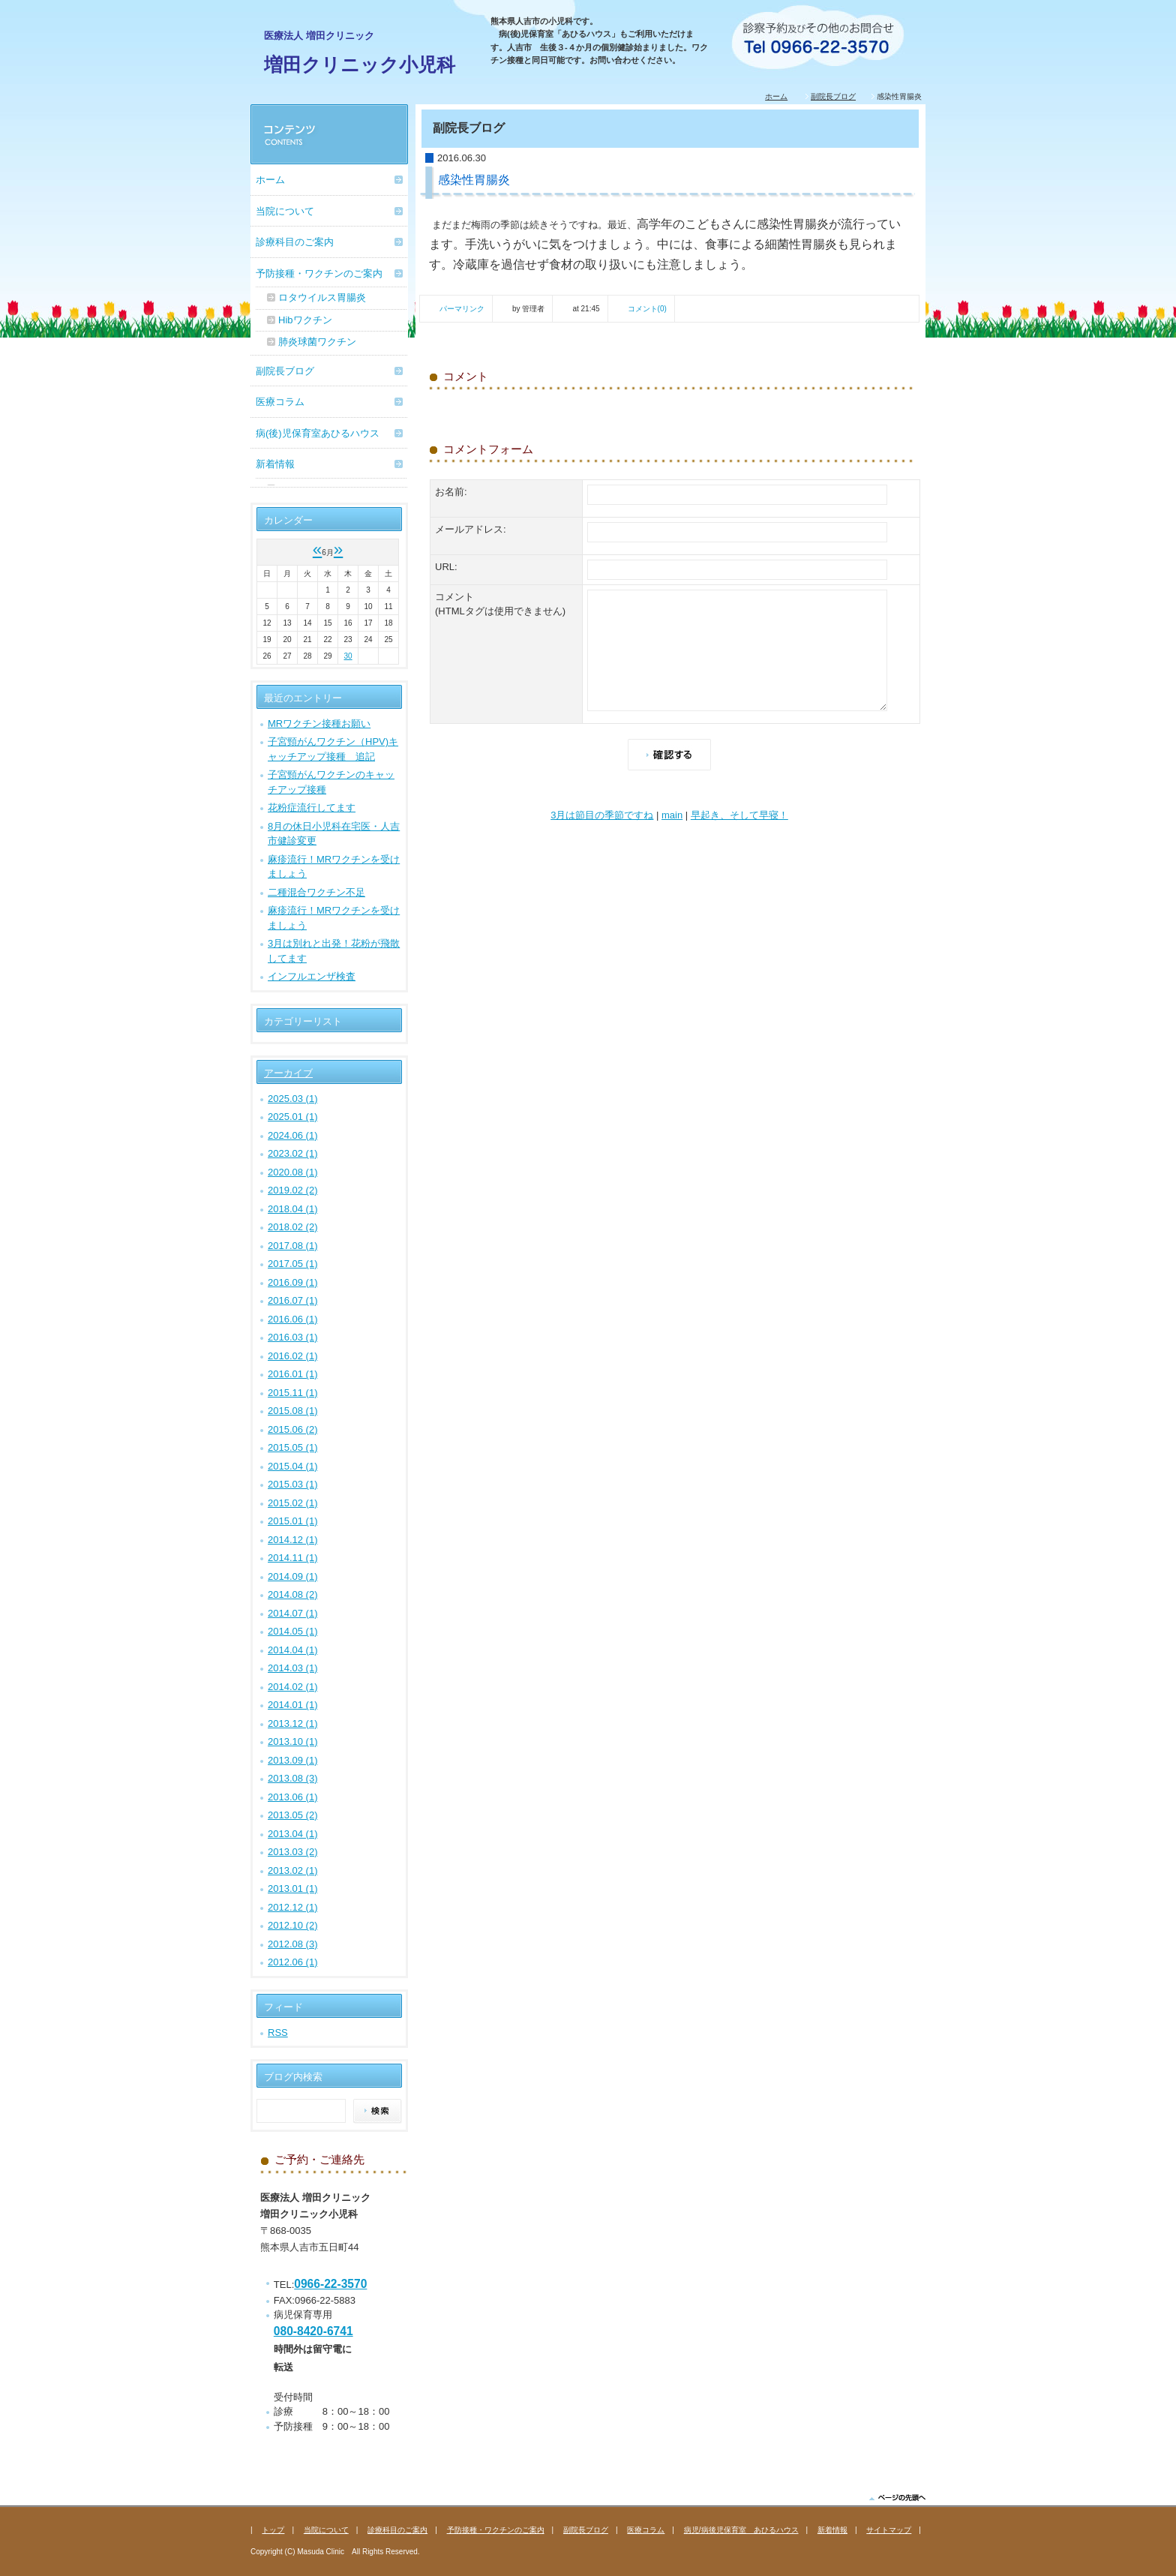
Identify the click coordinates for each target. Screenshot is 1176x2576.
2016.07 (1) (293, 1300)
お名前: (451, 491)
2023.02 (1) (293, 1153)
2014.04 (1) (293, 1650)
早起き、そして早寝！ (739, 815)
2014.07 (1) (293, 1613)
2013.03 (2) (293, 1851)
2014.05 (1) (293, 1631)
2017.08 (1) (293, 1245)
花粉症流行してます (312, 807)
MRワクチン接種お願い (319, 723)
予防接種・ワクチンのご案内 (319, 273)
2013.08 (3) (293, 1778)
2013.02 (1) (293, 1870)
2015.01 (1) (293, 1521)
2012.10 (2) (293, 1925)
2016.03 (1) (293, 1337)
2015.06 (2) (293, 1429)
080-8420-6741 (313, 2331)
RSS (278, 2032)
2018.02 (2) (293, 1226)
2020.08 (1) (293, 1172)
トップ (273, 2530)
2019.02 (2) (293, 1190)
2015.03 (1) (293, 1484)
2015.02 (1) (293, 1503)
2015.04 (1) (293, 1466)
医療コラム (280, 401)
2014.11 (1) (293, 1557)
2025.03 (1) (293, 1098)
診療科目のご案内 (295, 242)
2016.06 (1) (293, 1319)
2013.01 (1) (293, 1888)
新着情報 (275, 464)
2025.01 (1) (293, 1116)
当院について (285, 211)
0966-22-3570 (330, 2283)
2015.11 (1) (293, 1392)
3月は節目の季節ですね (601, 815)
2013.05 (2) (293, 1815)
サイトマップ (888, 2530)
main (672, 815)
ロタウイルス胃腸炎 (322, 297)
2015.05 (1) (293, 1447)
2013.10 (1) (293, 1741)
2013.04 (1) (293, 1833)
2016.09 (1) (293, 1282)
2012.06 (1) (293, 1962)
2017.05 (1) (293, 1263)
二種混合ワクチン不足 (316, 892)
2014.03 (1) (293, 1668)
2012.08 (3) (293, 1944)
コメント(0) (647, 309)
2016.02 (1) (293, 1356)
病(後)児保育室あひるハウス (318, 433)
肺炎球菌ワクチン (317, 341)
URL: (446, 566)
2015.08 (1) (293, 1410)
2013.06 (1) (293, 1797)
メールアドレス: (470, 529)
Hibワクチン (305, 320)
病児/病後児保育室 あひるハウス (741, 2530)
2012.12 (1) (293, 1907)
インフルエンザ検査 (312, 976)
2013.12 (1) (293, 1723)
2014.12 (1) (293, 1539)
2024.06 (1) (293, 1135)
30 (348, 656)
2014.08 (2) (293, 1594)
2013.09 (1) (293, 1760)
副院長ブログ (833, 96)
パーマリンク (462, 309)
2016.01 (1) (293, 1374)
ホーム (776, 96)
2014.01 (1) (293, 1704)
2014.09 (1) (293, 1576)
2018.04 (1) (293, 1208)
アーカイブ (288, 1073)
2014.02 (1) (293, 1686)
